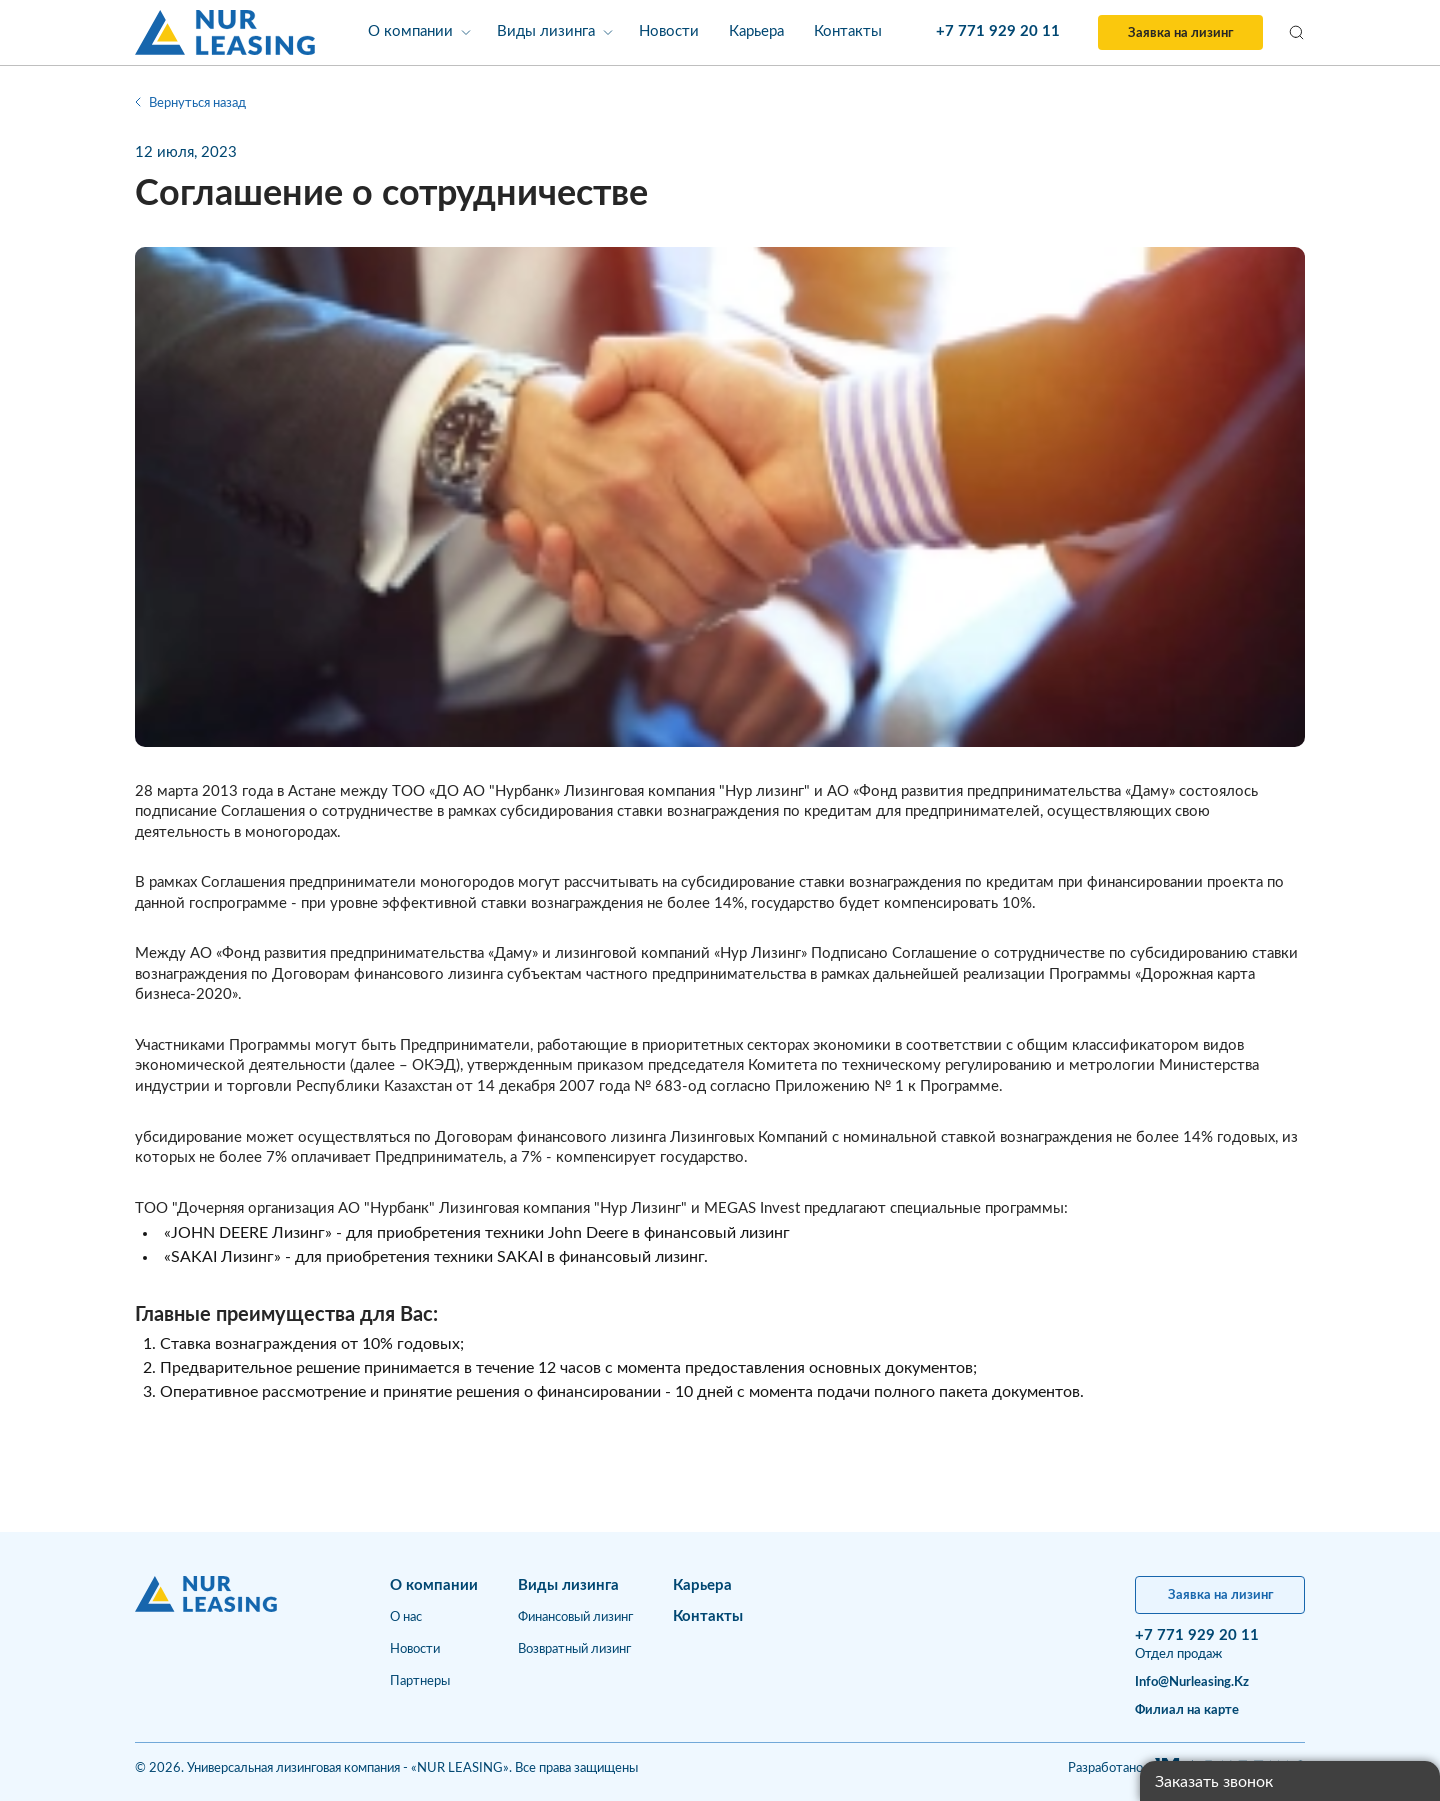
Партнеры (420, 1681)
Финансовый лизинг (575, 1617)
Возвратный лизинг (574, 1649)
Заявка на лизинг (1180, 33)
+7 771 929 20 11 (998, 31)
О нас (406, 1617)
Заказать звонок (1214, 1782)
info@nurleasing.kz (1192, 1682)
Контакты (848, 31)
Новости (669, 31)
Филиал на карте (1187, 1710)
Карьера (756, 31)
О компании (410, 31)
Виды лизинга (546, 31)
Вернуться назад (190, 103)
